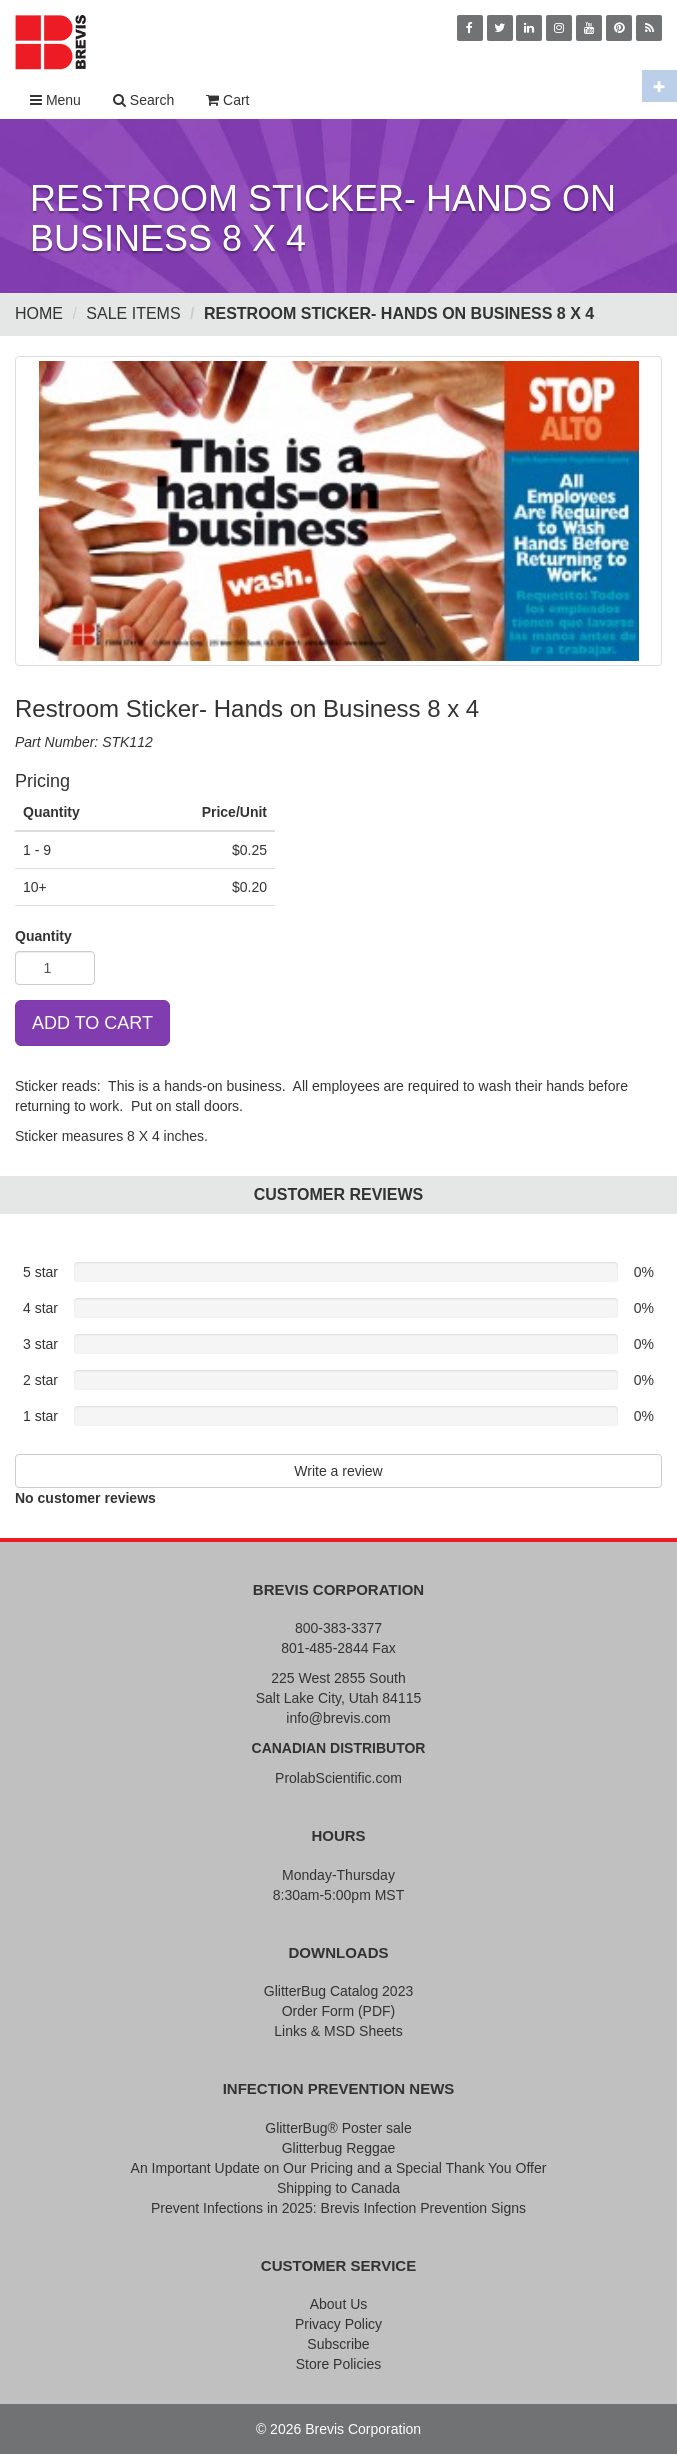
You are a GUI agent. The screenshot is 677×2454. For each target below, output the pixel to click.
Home (39, 313)
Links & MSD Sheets (338, 2031)
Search (143, 100)
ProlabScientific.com (338, 1778)
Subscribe (338, 2344)
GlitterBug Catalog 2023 (338, 1991)
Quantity (43, 936)
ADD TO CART (92, 1023)
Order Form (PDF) (339, 2011)
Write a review (338, 1471)
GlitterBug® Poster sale (338, 2128)
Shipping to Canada (338, 2188)
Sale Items (133, 313)
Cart (227, 100)
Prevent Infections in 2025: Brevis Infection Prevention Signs (338, 2208)
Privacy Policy (338, 2324)
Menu (55, 100)
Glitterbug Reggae (339, 2148)
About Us (339, 2304)
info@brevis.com (338, 1718)
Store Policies (339, 2364)
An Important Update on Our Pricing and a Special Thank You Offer (339, 2168)
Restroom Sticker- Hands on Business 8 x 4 (399, 313)
